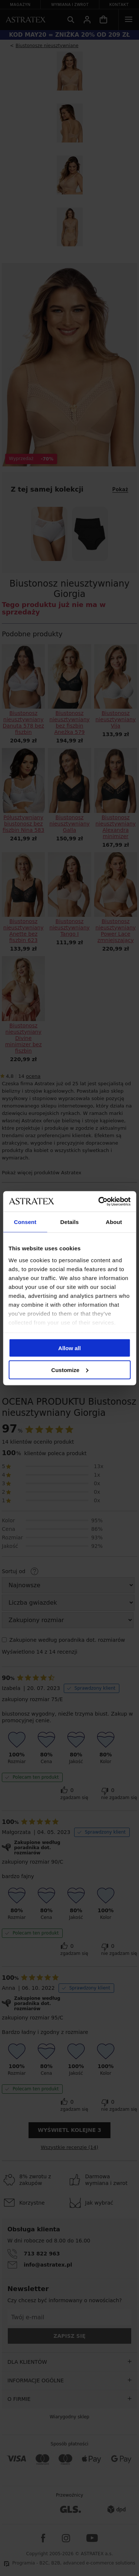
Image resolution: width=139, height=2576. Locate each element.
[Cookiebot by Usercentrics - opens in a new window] (98, 1201)
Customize (69, 1369)
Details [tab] (69, 1222)
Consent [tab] (25, 1222)
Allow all (69, 1348)
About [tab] (114, 1222)
